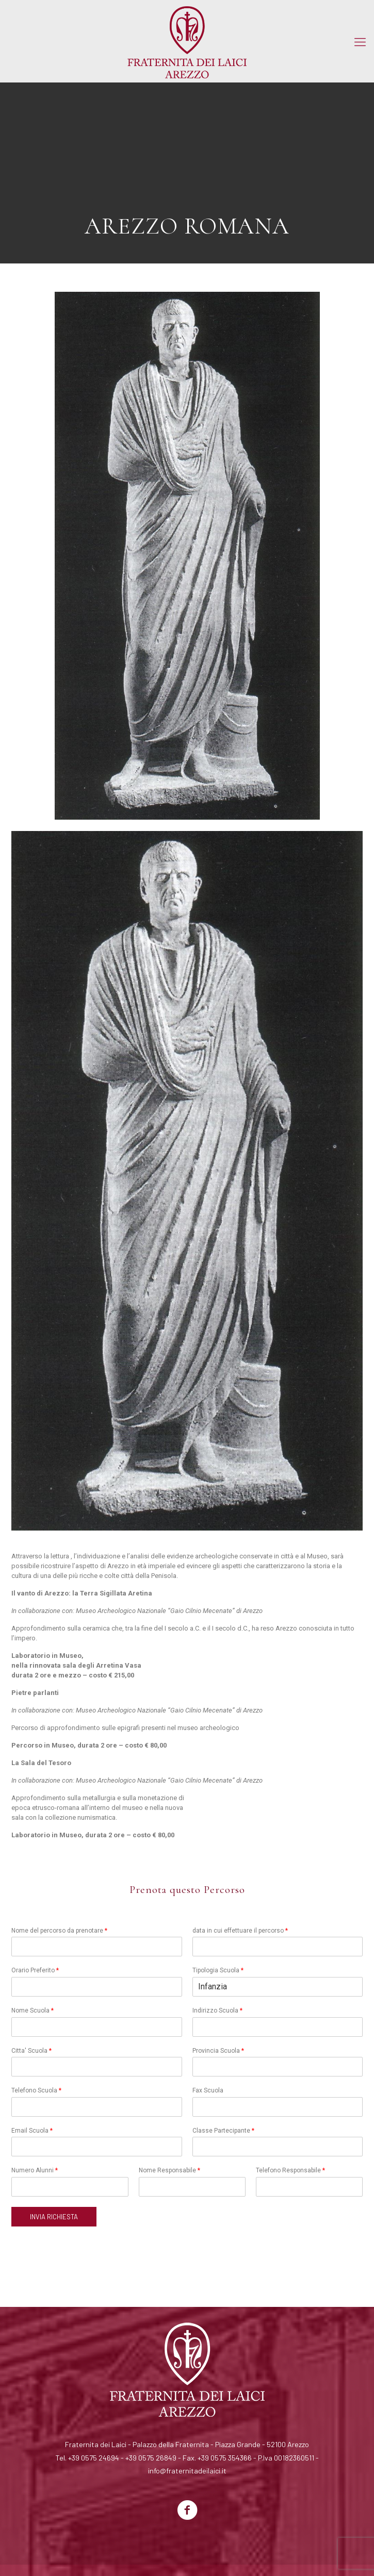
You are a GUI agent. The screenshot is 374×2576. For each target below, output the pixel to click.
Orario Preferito (35, 1970)
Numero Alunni (34, 2170)
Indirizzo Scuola (217, 2010)
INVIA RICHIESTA (54, 2217)
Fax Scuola (207, 2090)
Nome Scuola (32, 2010)
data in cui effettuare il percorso (240, 1930)
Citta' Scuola (31, 2050)
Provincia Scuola (218, 2050)
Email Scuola (32, 2130)
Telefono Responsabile (290, 2170)
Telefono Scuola (36, 2090)
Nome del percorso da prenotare (59, 1930)
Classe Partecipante (223, 2130)
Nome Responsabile (169, 2170)
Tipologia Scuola (217, 1970)
